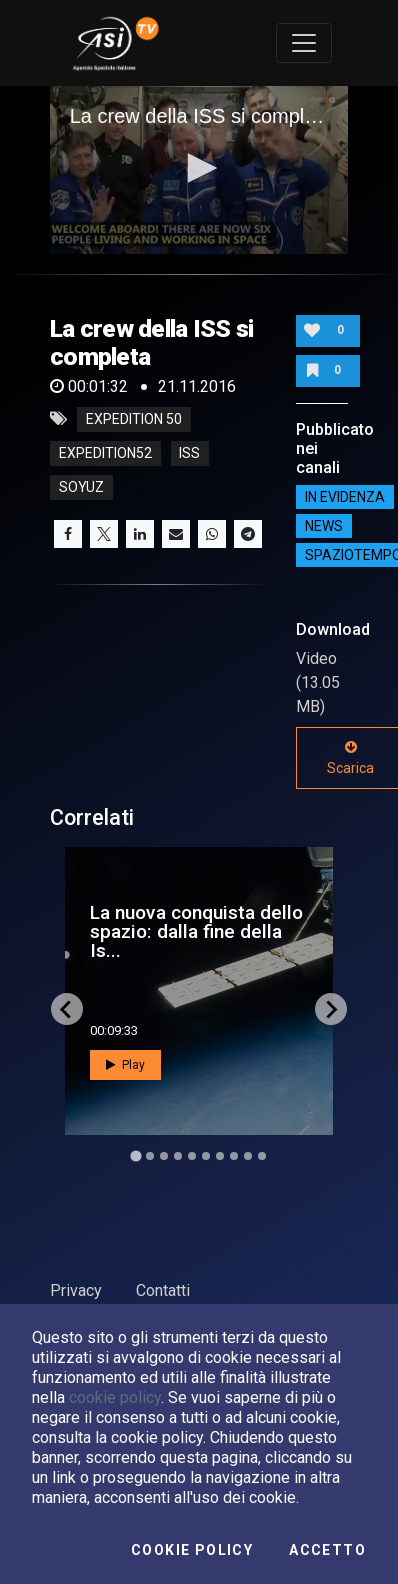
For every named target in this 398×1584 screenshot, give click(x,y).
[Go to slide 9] (248, 1156)
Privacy (76, 1290)
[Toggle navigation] (304, 43)
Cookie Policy (192, 1550)
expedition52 (105, 453)
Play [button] (125, 1065)
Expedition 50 (134, 419)
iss (189, 453)
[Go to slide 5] (192, 1156)
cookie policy (115, 1397)
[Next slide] (331, 1009)
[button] (199, 168)
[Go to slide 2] (150, 1156)
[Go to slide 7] (220, 1156)
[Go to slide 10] (262, 1156)
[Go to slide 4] (178, 1156)
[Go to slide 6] (206, 1156)
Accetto (327, 1550)
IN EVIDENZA (345, 497)
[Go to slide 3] (164, 1156)
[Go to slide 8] (234, 1156)
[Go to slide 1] (135, 1156)
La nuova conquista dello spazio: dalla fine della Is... (196, 931)
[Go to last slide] (67, 1009)
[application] (199, 170)
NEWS (324, 526)
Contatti (163, 1290)
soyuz (81, 487)
